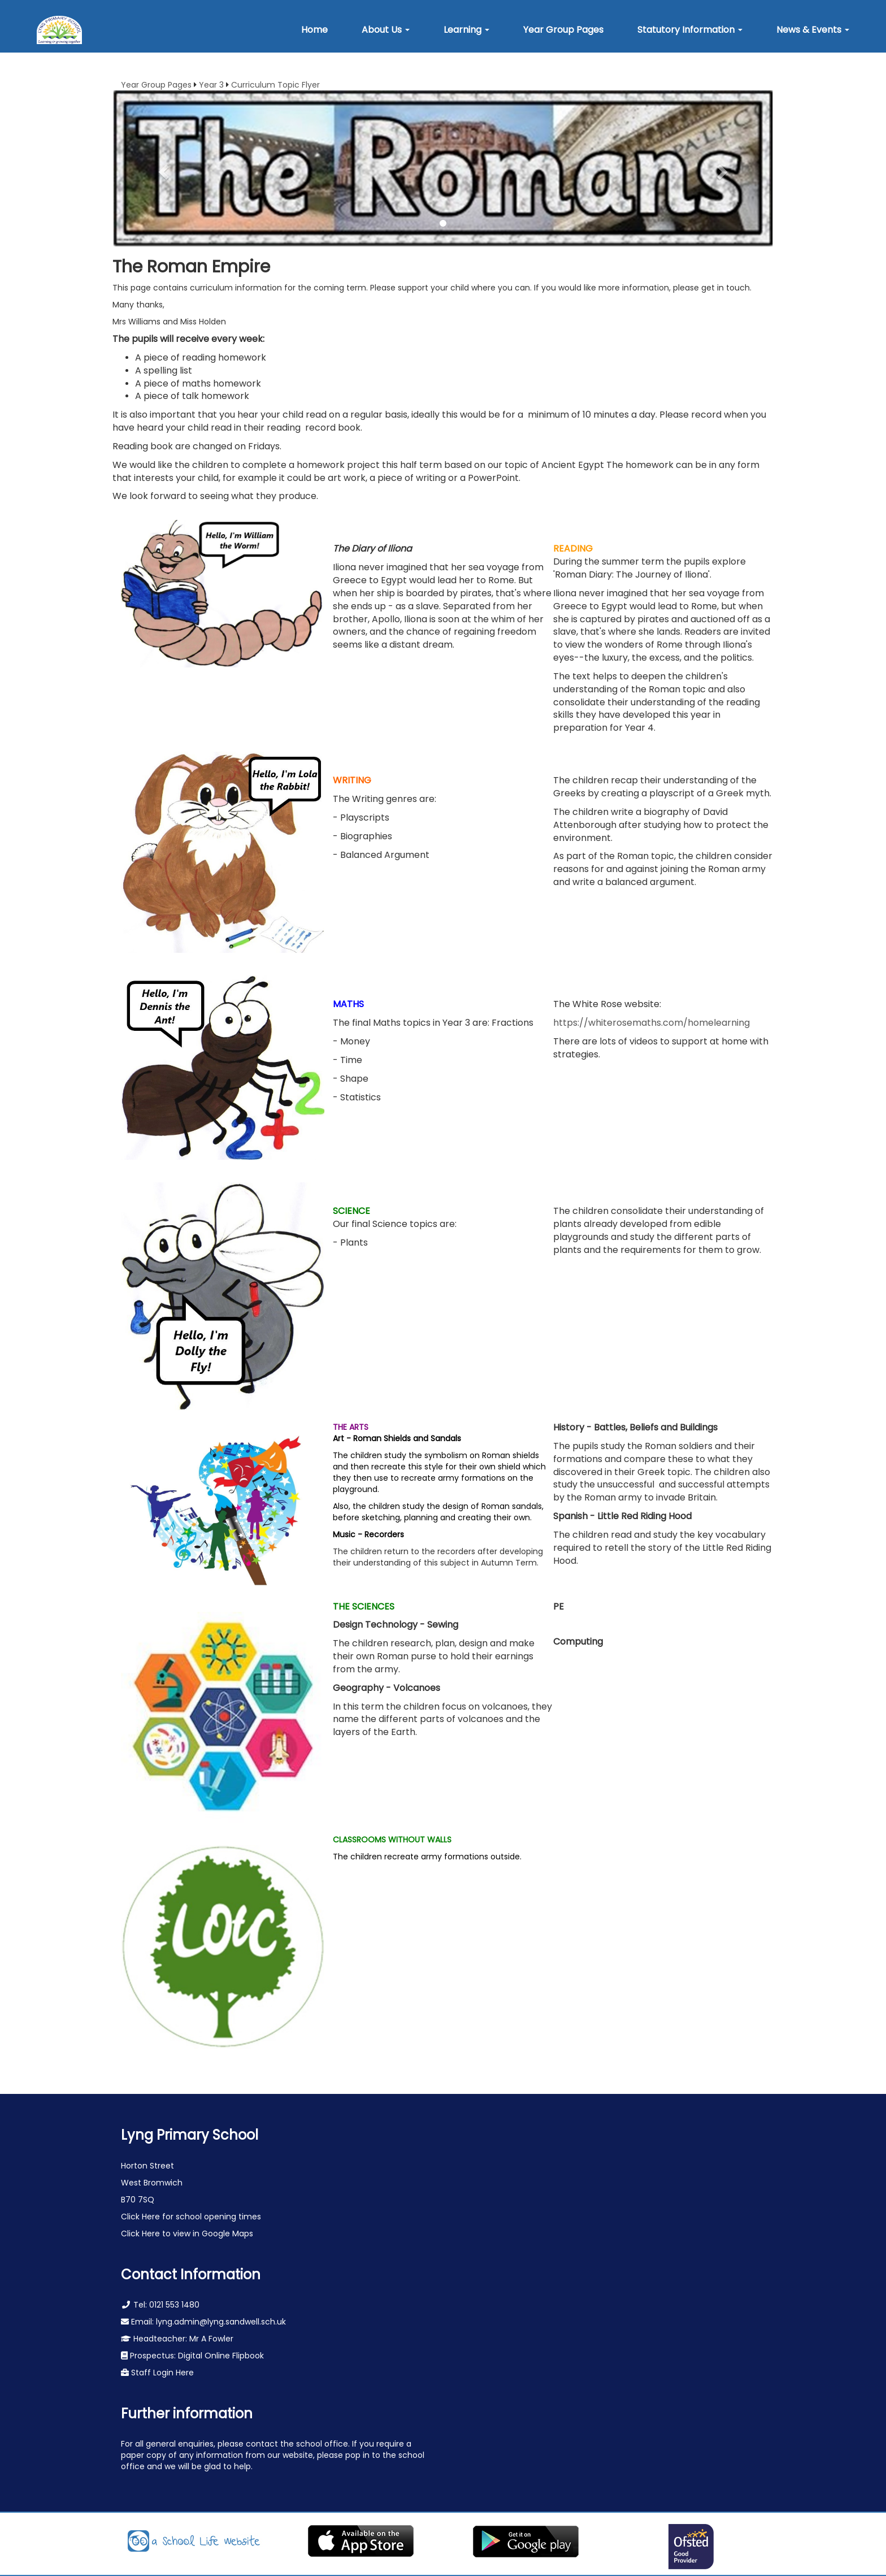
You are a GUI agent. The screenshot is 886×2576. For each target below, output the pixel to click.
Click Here (141, 2216)
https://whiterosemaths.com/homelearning (651, 1022)
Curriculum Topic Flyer (275, 84)
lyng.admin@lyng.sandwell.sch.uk (221, 2321)
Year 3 (211, 84)
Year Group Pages (156, 84)
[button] (386, 30)
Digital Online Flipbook (221, 2355)
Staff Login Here (161, 2372)
